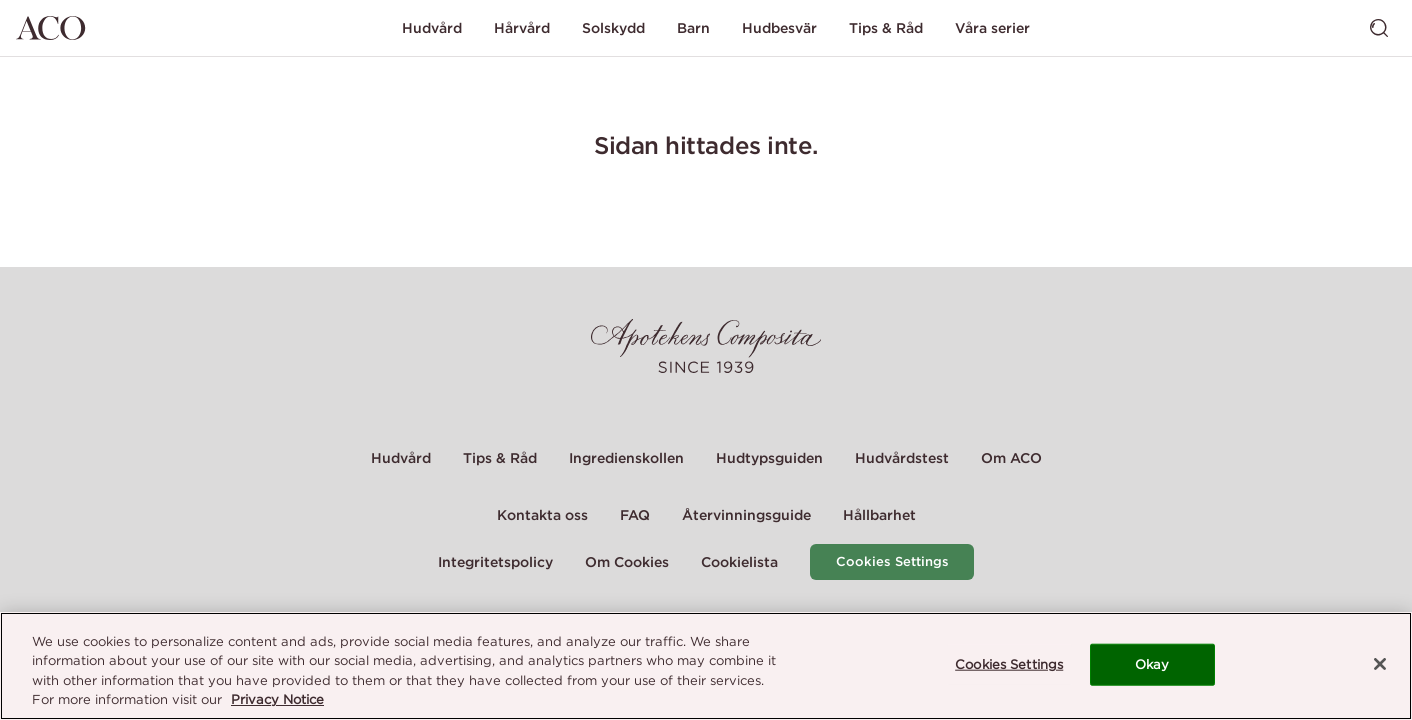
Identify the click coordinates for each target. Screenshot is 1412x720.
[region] (706, 666)
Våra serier (992, 28)
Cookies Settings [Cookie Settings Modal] (892, 561)
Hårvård (522, 28)
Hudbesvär (779, 28)
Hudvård (432, 28)
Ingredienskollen (626, 458)
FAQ (635, 515)
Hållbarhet (879, 515)
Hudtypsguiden (769, 458)
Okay (1152, 664)
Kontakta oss (542, 515)
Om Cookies (627, 562)
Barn (693, 28)
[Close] (1380, 664)
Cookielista (739, 562)
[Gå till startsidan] (51, 28)
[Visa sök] (1379, 28)
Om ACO (1011, 458)
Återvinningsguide (746, 515)
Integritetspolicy (495, 562)
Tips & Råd (886, 28)
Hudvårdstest (902, 458)
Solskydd (613, 28)
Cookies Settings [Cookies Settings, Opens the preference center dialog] (1009, 664)
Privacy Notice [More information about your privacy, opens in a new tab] (277, 699)
